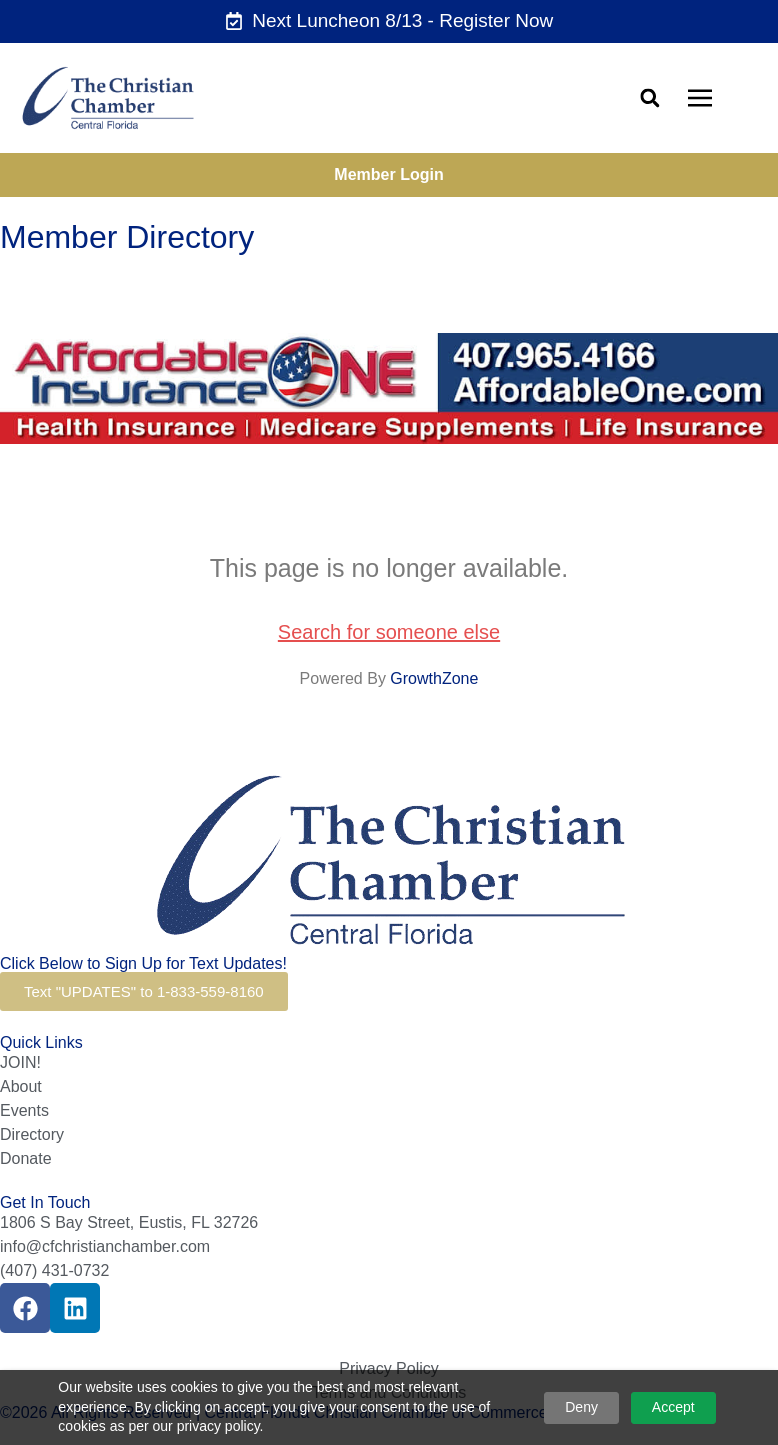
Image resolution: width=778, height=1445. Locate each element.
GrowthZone (434, 678)
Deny (581, 1407)
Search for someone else (389, 632)
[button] (649, 97)
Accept (673, 1407)
